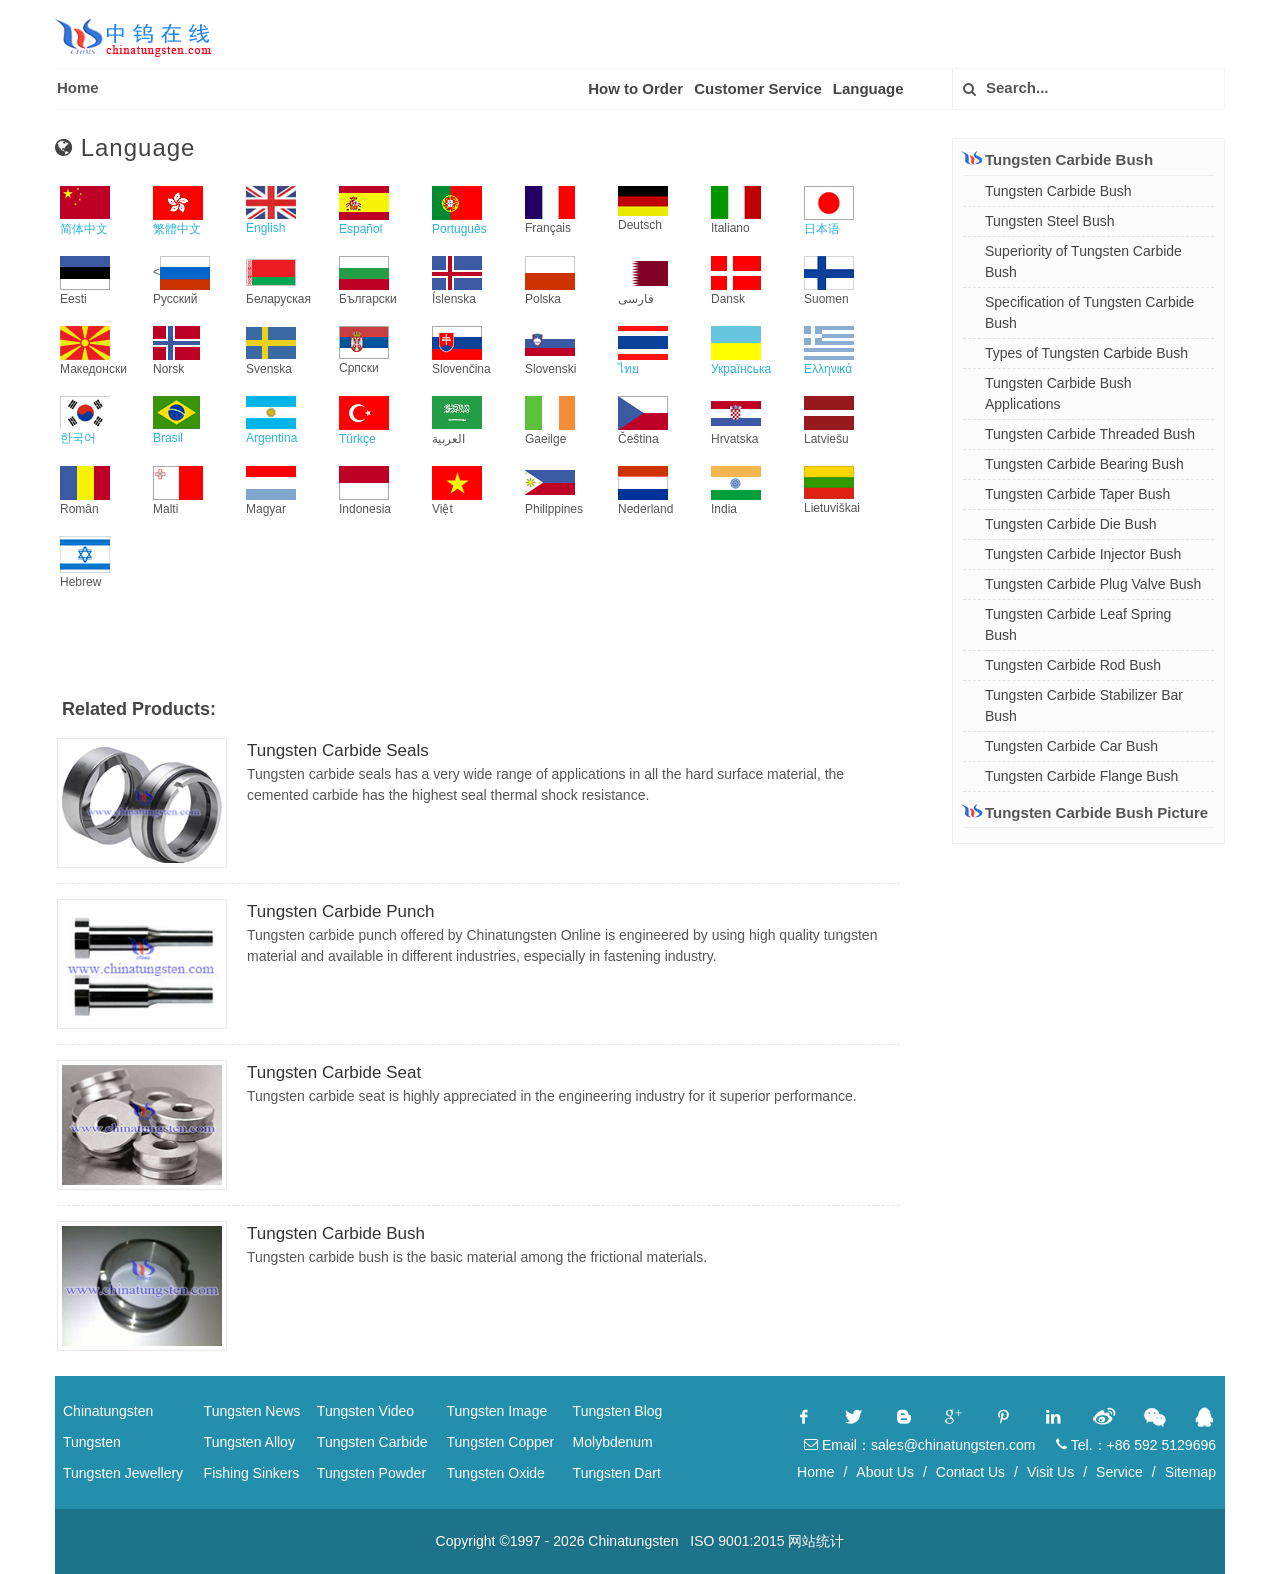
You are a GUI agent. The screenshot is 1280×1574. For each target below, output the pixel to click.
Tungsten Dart (617, 1473)
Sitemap (1190, 1472)
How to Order (635, 88)
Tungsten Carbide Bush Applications (1058, 393)
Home (78, 87)
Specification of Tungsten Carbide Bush (1089, 312)
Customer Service (758, 88)
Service (1119, 1472)
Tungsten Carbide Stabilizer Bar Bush (1084, 705)
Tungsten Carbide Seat (334, 1072)
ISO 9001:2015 (737, 1541)
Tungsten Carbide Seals (338, 750)
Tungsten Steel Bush (1049, 221)
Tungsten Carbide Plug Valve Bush (1093, 584)
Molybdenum (613, 1442)
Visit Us (1050, 1472)
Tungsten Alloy (249, 1442)
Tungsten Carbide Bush (336, 1233)
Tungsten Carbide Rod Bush (1073, 665)
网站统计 (816, 1541)
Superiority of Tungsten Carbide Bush (1083, 261)
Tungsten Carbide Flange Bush (1081, 776)
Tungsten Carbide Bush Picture (1085, 812)
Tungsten (92, 1442)
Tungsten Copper (501, 1442)
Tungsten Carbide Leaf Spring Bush (1078, 624)
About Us (885, 1472)
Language (868, 88)
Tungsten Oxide (496, 1473)
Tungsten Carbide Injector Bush (1083, 554)
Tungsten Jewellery (123, 1473)
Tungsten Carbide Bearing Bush (1084, 464)
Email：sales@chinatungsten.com (919, 1445)
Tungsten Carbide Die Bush (1070, 524)
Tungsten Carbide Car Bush (1071, 746)
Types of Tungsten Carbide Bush (1086, 353)
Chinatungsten (108, 1411)
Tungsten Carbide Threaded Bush (1090, 434)
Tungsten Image (497, 1411)
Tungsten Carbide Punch (340, 911)
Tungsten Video (365, 1411)
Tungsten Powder (371, 1473)
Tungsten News (252, 1411)
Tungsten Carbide (372, 1442)
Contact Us (970, 1472)
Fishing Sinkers (252, 1473)
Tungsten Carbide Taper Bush (1077, 494)
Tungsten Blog (618, 1411)
